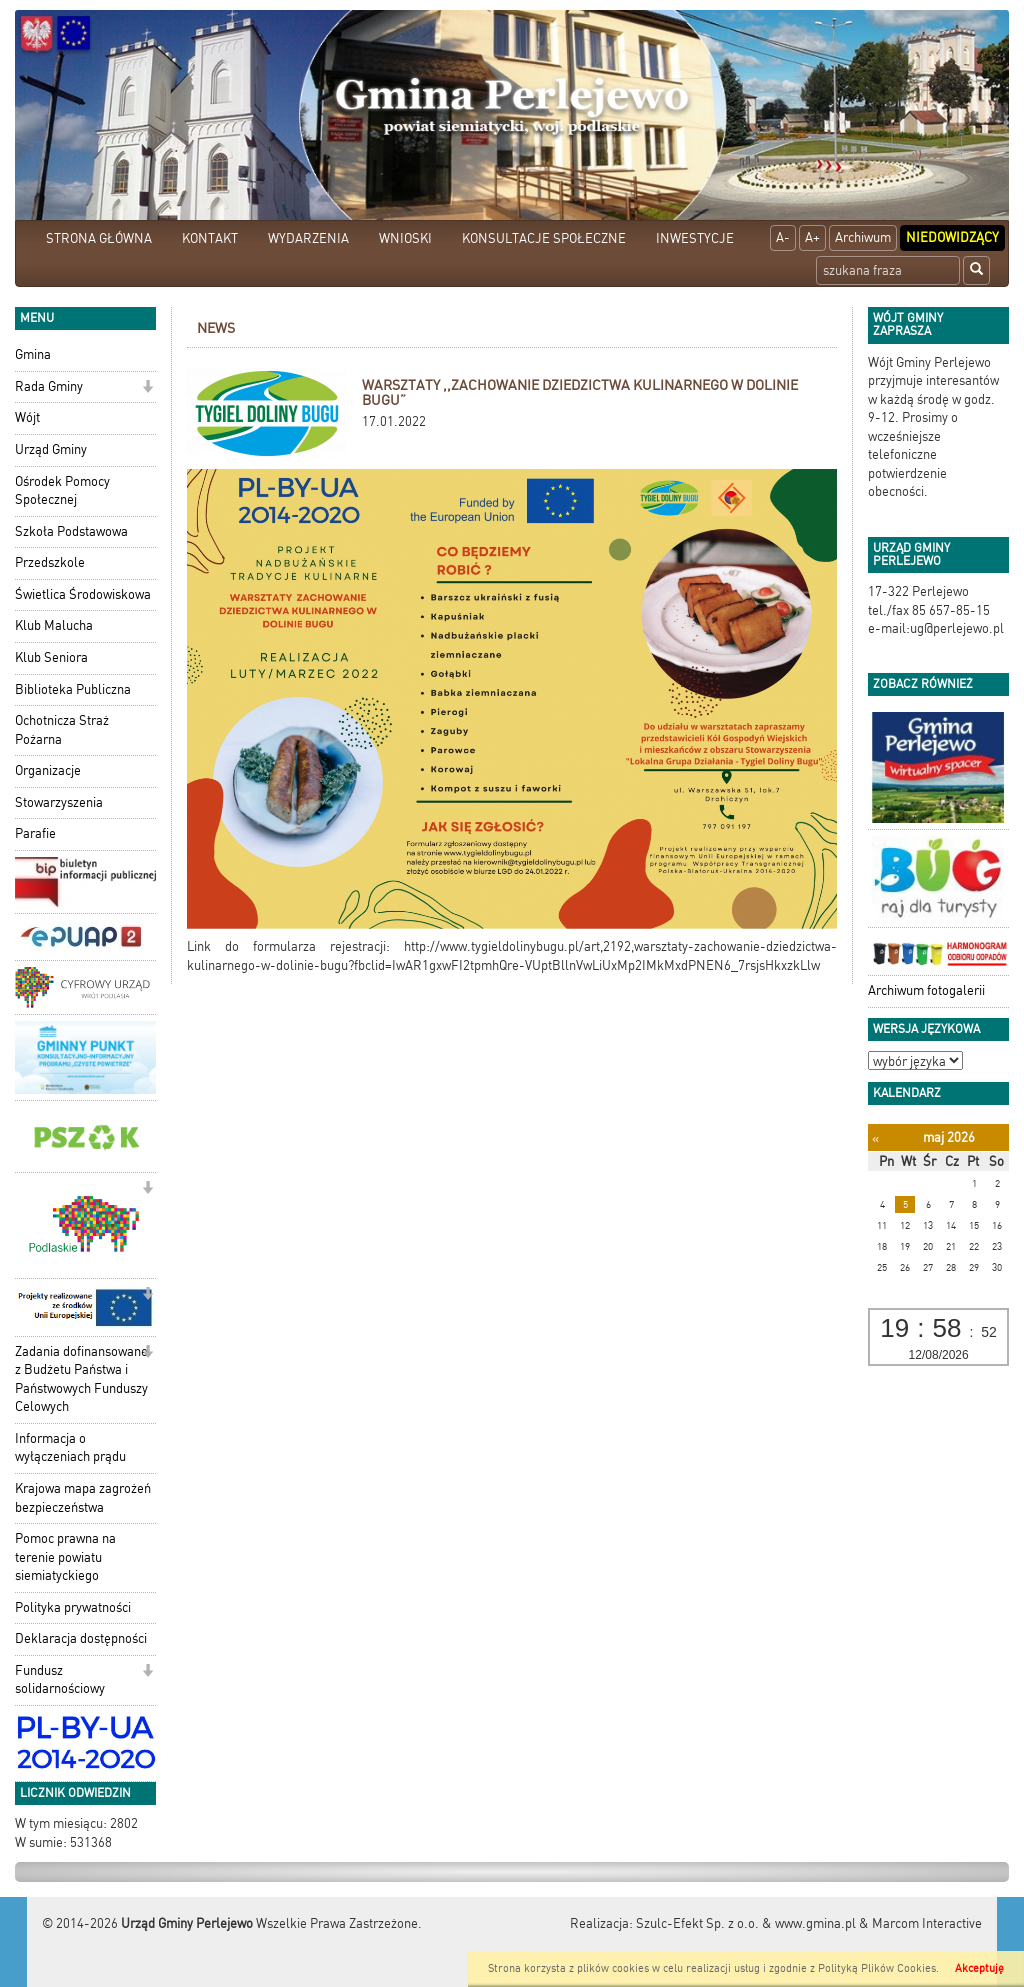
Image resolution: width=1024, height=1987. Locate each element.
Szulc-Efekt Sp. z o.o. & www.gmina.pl (746, 1923)
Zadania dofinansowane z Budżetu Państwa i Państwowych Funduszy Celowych (81, 1379)
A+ (812, 237)
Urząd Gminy (51, 449)
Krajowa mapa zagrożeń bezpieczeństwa (83, 1498)
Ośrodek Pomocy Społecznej (62, 491)
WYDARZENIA (308, 238)
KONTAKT (210, 238)
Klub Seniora (51, 657)
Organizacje (48, 770)
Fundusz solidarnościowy (60, 1680)
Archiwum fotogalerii (926, 990)
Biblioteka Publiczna (73, 689)
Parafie (35, 833)
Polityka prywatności (73, 1607)
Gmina (33, 354)
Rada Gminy (49, 386)
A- (783, 237)
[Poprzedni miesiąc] (875, 1138)
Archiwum (863, 237)
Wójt (27, 417)
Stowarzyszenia (59, 802)
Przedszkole (50, 562)
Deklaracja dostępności (81, 1638)
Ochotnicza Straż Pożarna (62, 730)
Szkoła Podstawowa (71, 531)
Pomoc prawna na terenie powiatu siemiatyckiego (65, 1557)
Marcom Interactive (927, 1923)
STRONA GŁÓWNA (99, 238)
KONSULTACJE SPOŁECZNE (544, 238)
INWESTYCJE (695, 238)
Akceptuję (979, 1968)
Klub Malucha (54, 625)
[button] (147, 388)
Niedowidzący (952, 237)
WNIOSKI (405, 238)
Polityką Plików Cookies (877, 1968)
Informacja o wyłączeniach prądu (70, 1448)
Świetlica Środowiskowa (83, 594)
